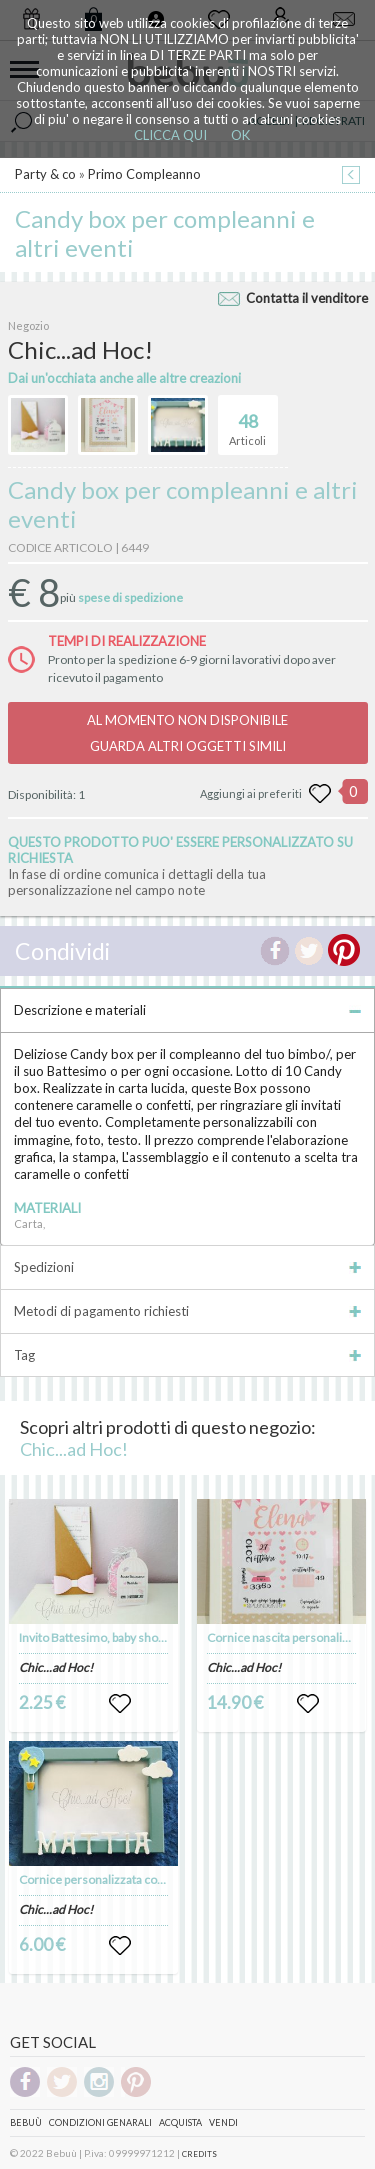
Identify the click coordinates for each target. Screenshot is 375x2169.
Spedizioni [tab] (187, 1267)
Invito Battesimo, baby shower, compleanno (134, 1637)
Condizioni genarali (100, 2122)
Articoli (247, 421)
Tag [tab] (187, 1355)
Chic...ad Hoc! (74, 1449)
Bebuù (26, 2122)
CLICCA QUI (170, 135)
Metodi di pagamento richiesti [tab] (187, 1311)
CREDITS (199, 2154)
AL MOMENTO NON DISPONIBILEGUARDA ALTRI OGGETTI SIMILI (187, 733)
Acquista (180, 2122)
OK (240, 135)
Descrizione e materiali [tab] (187, 1010)
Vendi (223, 2122)
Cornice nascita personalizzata (288, 1637)
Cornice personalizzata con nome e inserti (131, 1879)
